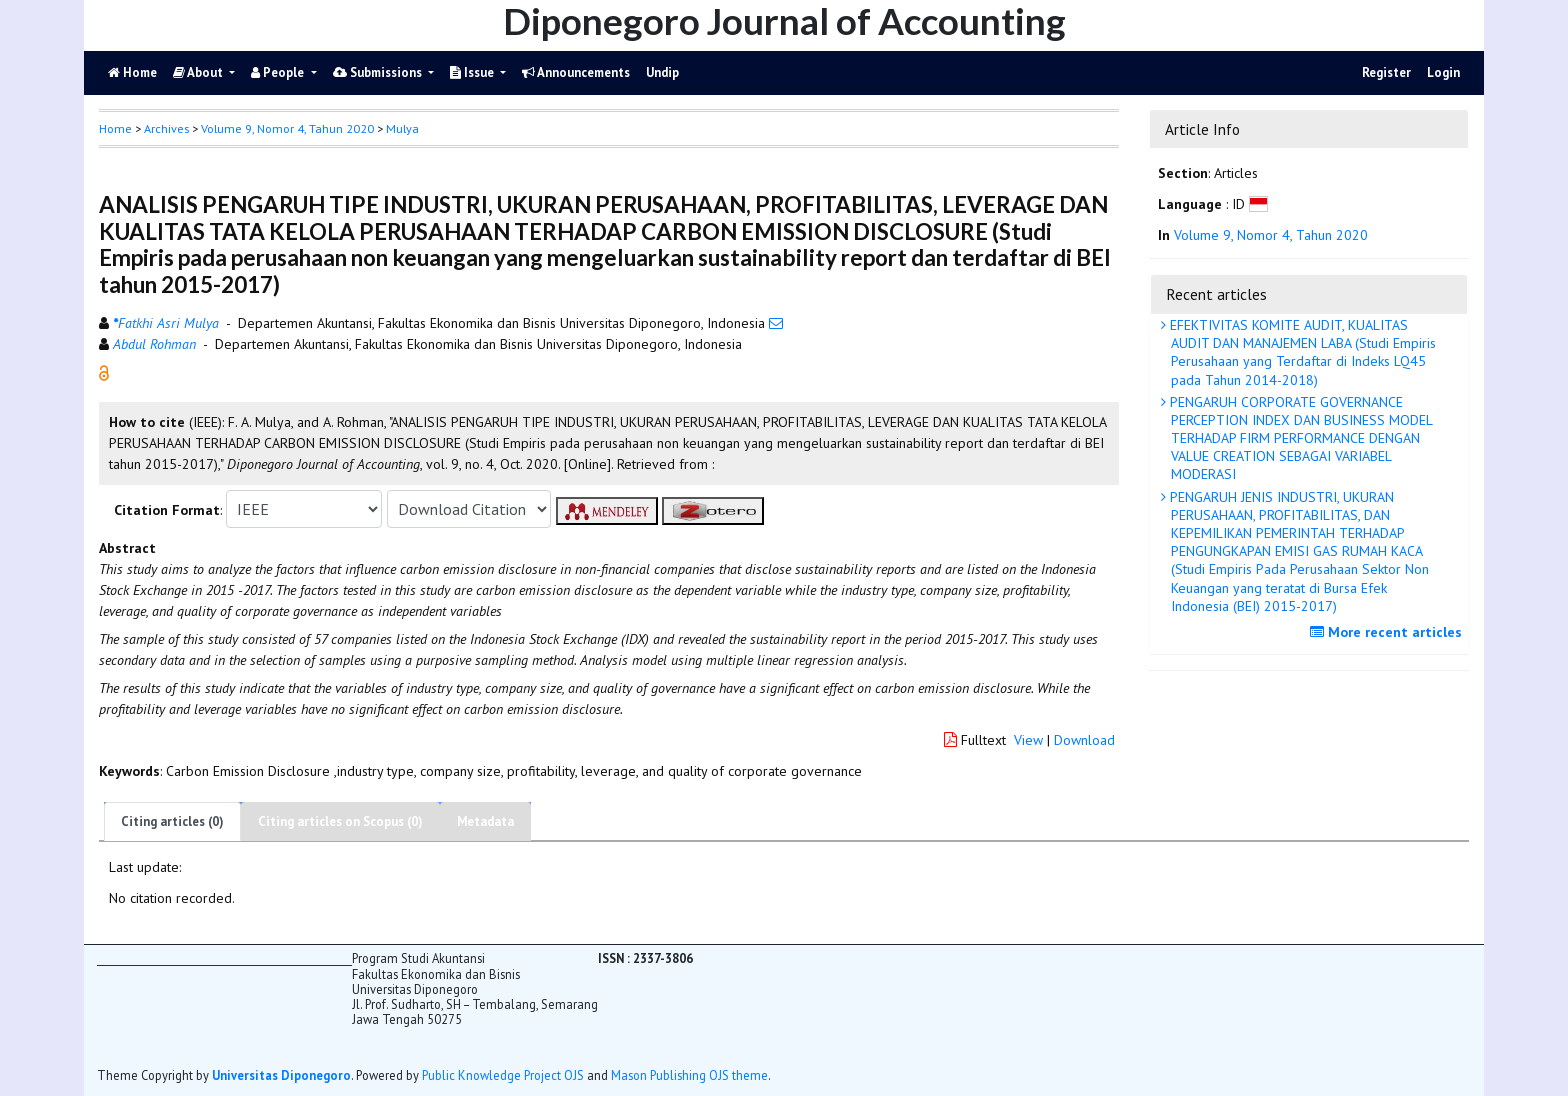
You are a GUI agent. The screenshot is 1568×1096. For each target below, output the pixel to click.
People (279, 72)
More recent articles (1388, 632)
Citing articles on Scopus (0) (340, 821)
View (1028, 740)
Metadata (485, 821)
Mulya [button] (402, 128)
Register (1386, 72)
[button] (104, 372)
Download (1084, 740)
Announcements (576, 72)
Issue (473, 72)
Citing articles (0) (172, 821)
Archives (166, 128)
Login (1443, 72)
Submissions (379, 72)
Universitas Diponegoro (281, 1075)
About (199, 72)
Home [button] (115, 128)
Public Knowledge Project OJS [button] (503, 1075)
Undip (662, 72)
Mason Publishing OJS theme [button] (689, 1075)
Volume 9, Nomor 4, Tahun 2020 (287, 128)
